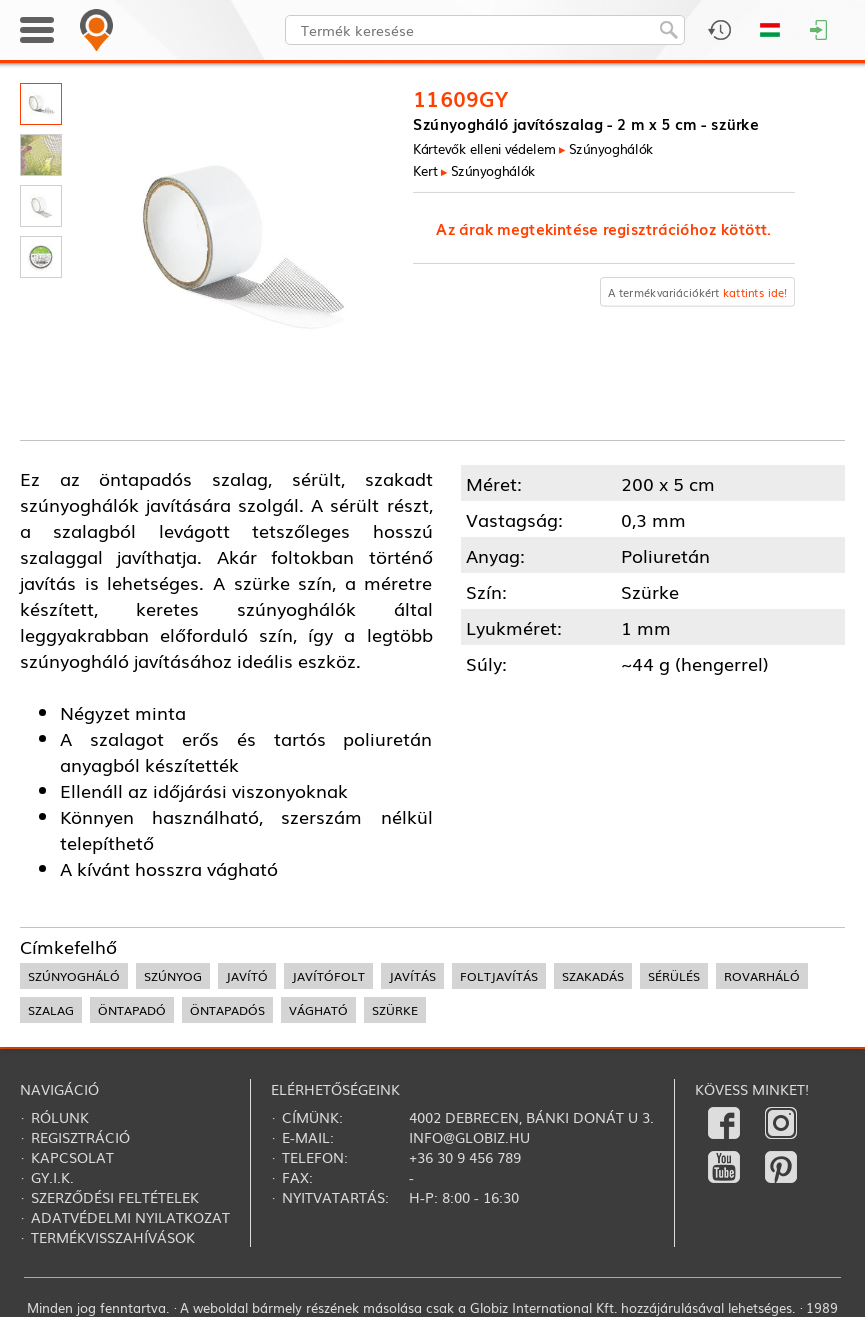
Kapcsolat (72, 1157)
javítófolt (328, 976)
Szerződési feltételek (115, 1197)
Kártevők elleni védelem (484, 148)
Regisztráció (80, 1137)
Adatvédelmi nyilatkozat (130, 1217)
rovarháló (762, 976)
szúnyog (173, 976)
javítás (412, 976)
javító (247, 976)
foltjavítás (499, 976)
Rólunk (60, 1117)
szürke (395, 1010)
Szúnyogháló (74, 976)
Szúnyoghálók (611, 148)
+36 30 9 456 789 (465, 1157)
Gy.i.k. (52, 1177)
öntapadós (227, 1010)
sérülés (674, 976)
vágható (318, 1010)
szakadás (593, 976)
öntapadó (132, 1010)
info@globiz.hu (469, 1137)
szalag (51, 1010)
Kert (425, 170)
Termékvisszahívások (113, 1237)
